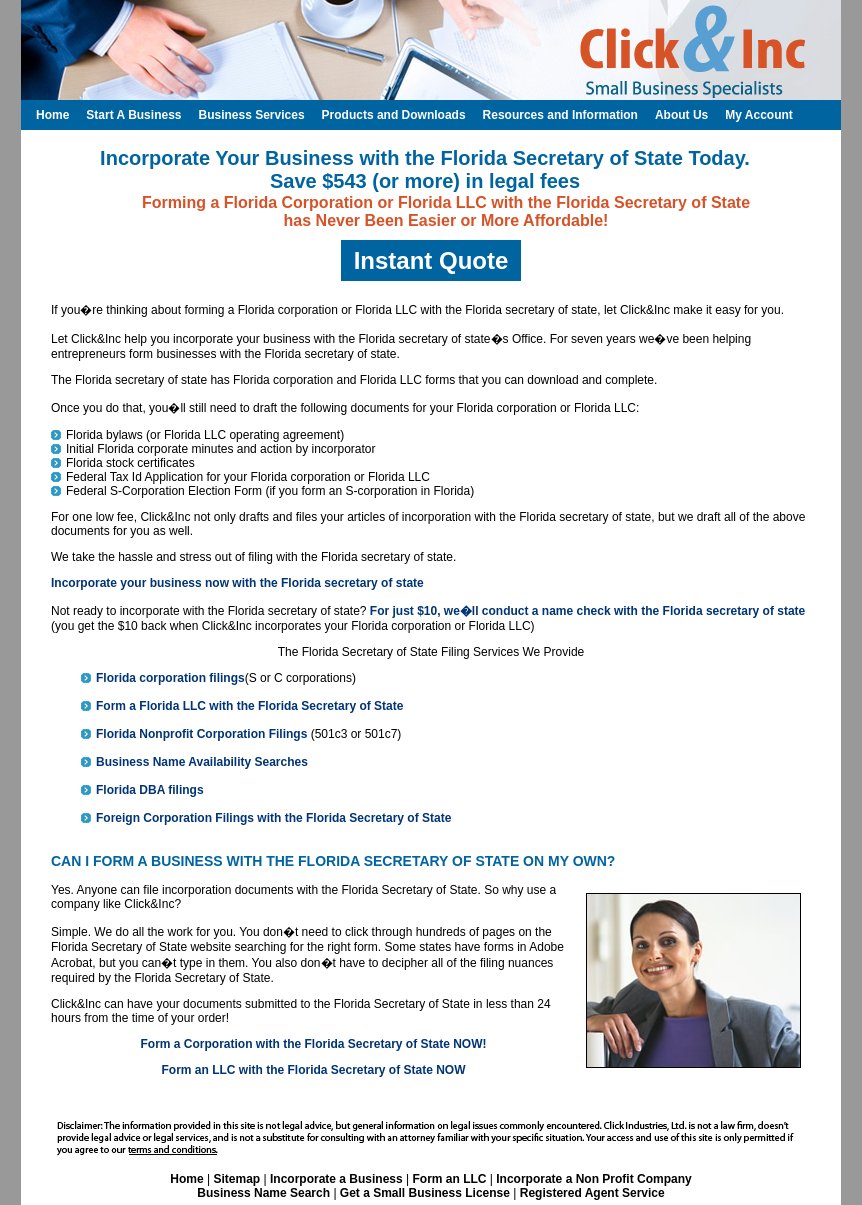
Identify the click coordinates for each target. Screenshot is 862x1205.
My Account (759, 115)
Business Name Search (263, 1193)
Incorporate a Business (336, 1179)
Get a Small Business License (425, 1193)
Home (186, 1179)
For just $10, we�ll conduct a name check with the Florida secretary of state (587, 611)
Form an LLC (449, 1179)
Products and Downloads (394, 115)
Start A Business (133, 115)
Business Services (251, 115)
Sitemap (236, 1179)
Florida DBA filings (150, 790)
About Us (681, 115)
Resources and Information (560, 115)
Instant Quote (431, 260)
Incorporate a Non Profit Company (593, 1179)
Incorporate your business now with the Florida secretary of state (237, 583)
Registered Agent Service (592, 1193)
